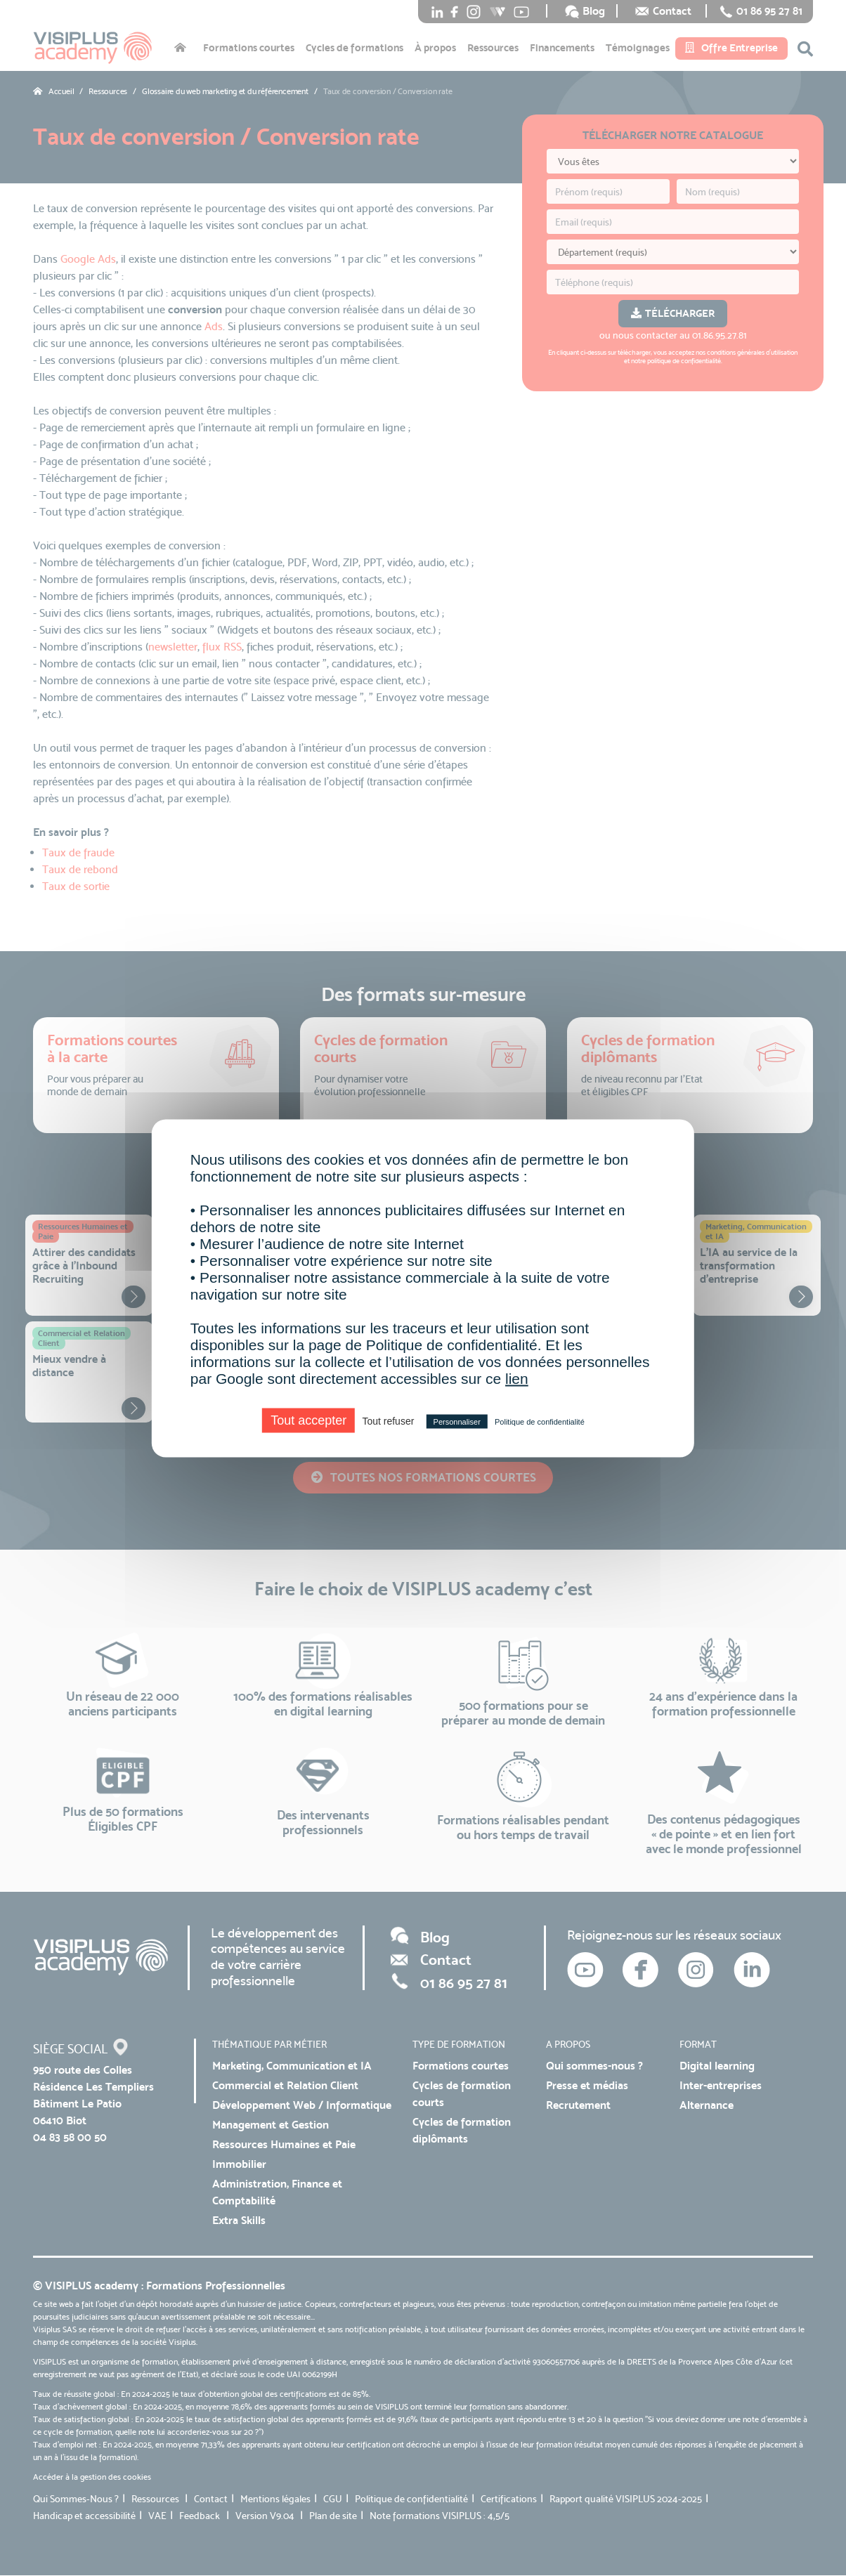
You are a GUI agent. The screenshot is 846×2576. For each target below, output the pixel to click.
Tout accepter (308, 1420)
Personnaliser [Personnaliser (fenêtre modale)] (457, 1421)
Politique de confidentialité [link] (540, 1421)
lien (516, 1378)
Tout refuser (388, 1420)
